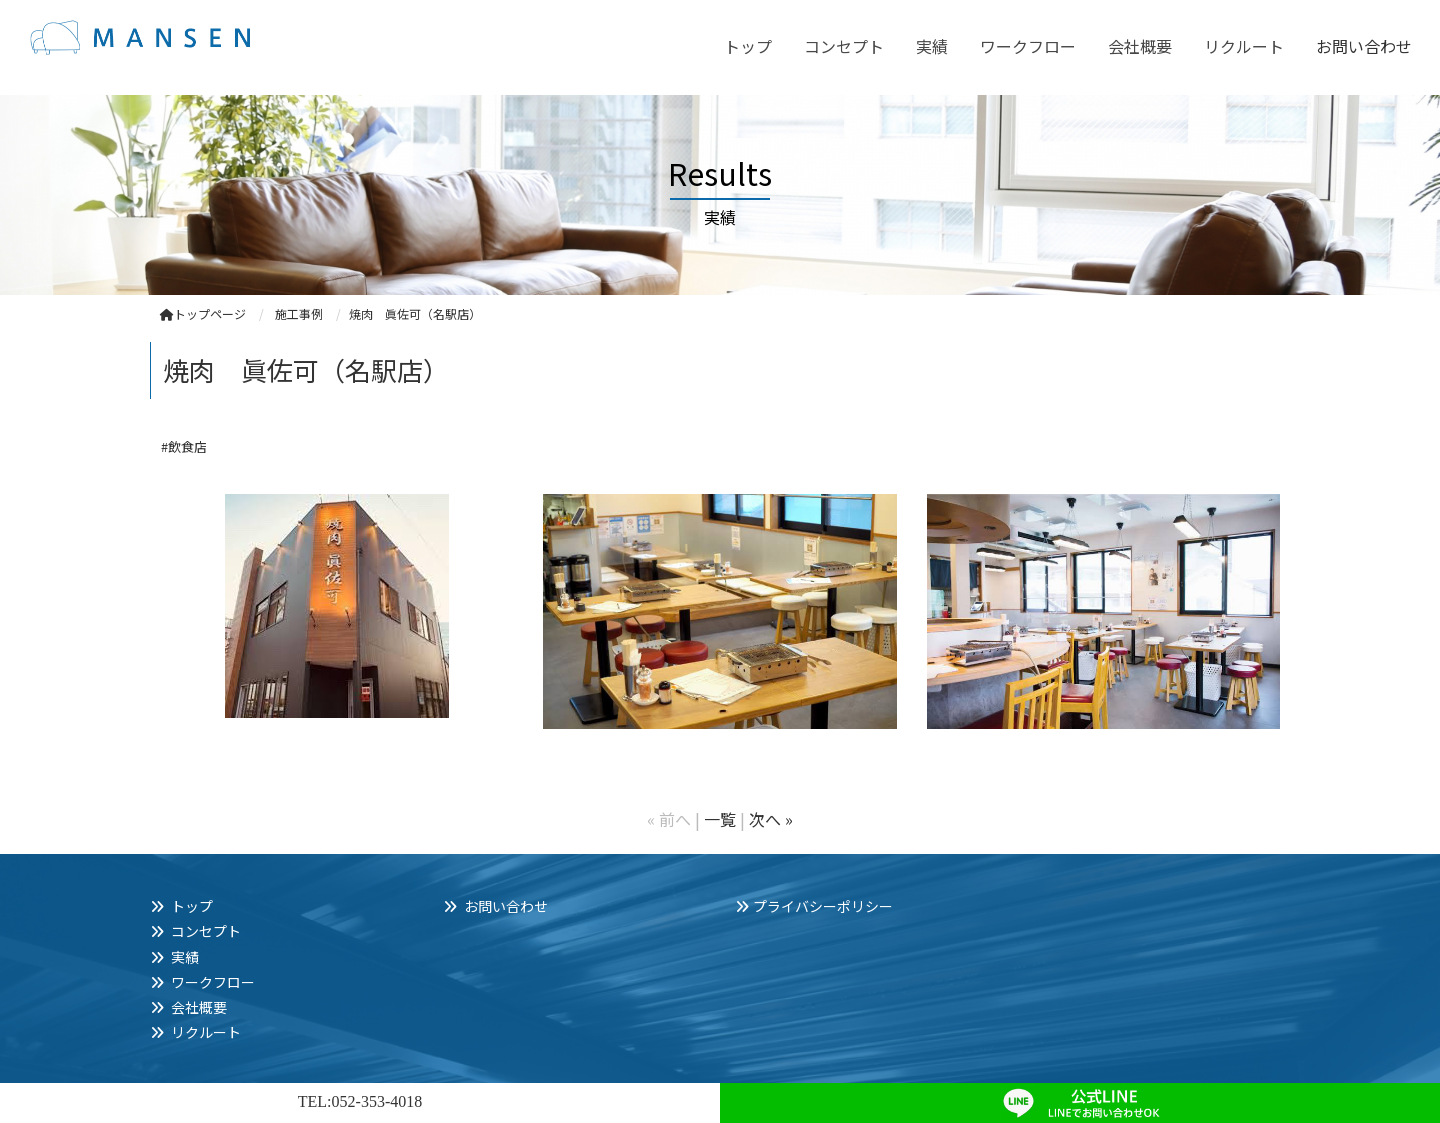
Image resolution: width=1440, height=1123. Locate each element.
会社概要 (1140, 46)
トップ (748, 46)
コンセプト (844, 46)
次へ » (771, 819)
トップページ (203, 313)
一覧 (720, 819)
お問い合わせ (1364, 46)
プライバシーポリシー (823, 906)
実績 (932, 46)
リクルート (1244, 46)
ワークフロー (1028, 46)
